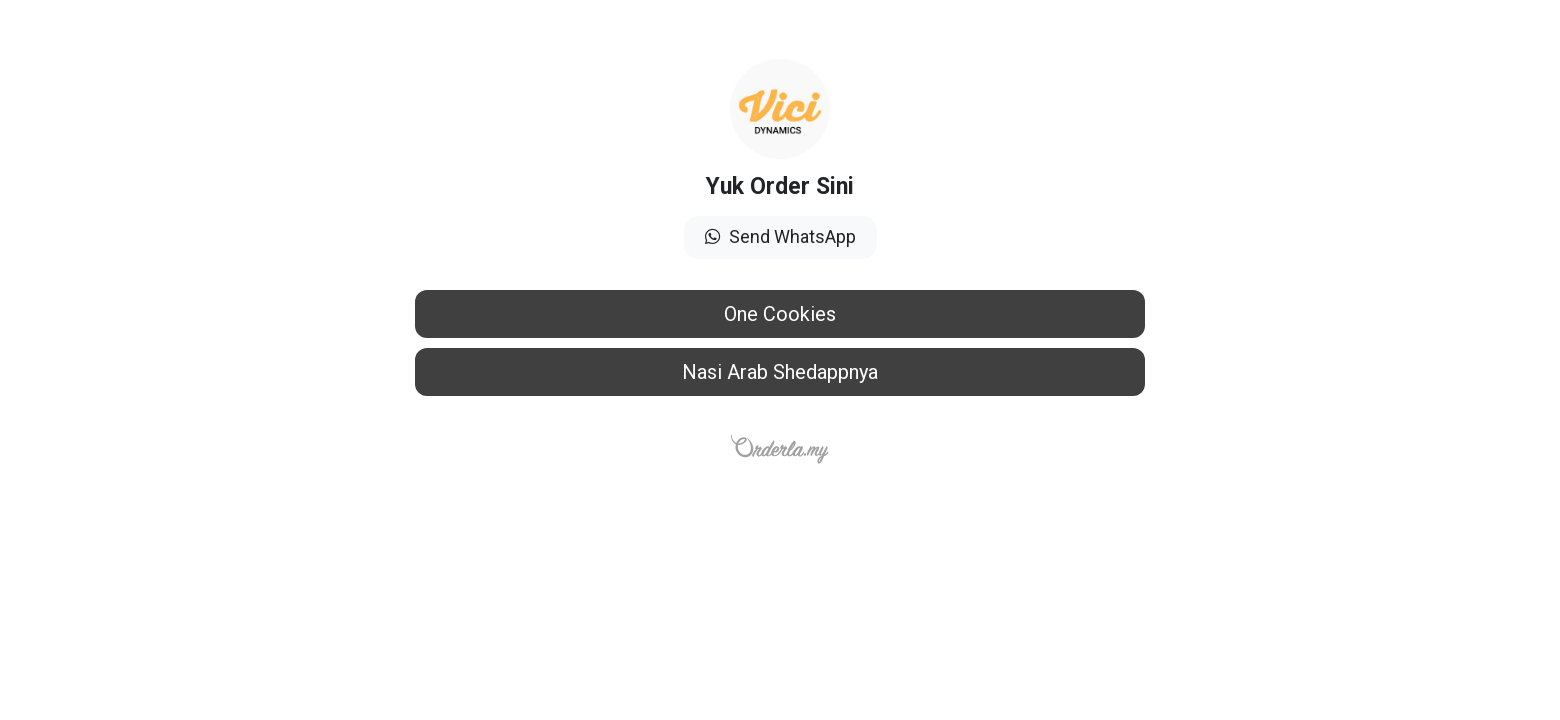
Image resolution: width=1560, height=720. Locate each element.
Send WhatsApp (780, 236)
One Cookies (780, 314)
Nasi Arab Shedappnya (780, 372)
